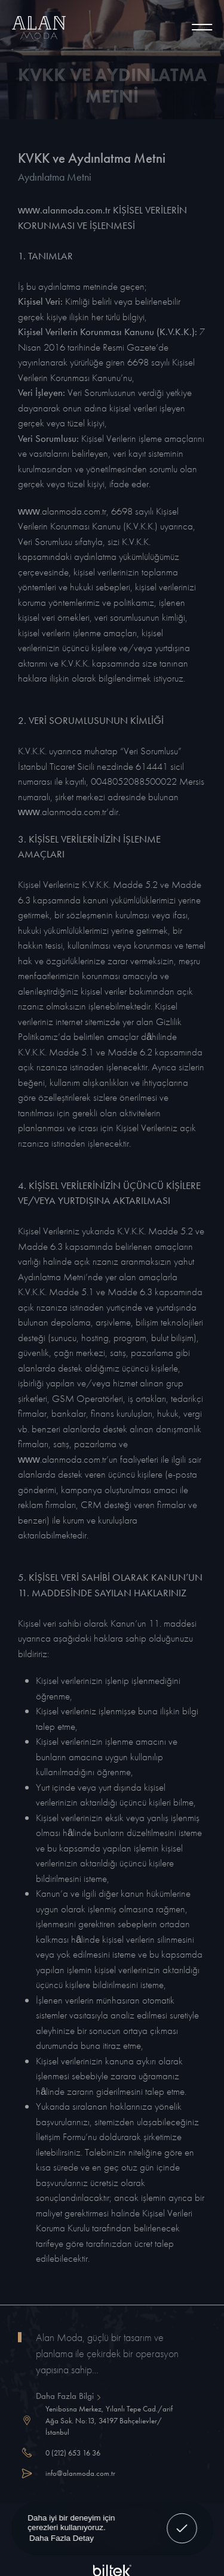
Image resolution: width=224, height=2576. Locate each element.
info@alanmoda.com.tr (80, 2473)
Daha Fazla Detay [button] (61, 2537)
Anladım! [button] (182, 2520)
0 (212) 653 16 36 (72, 2453)
